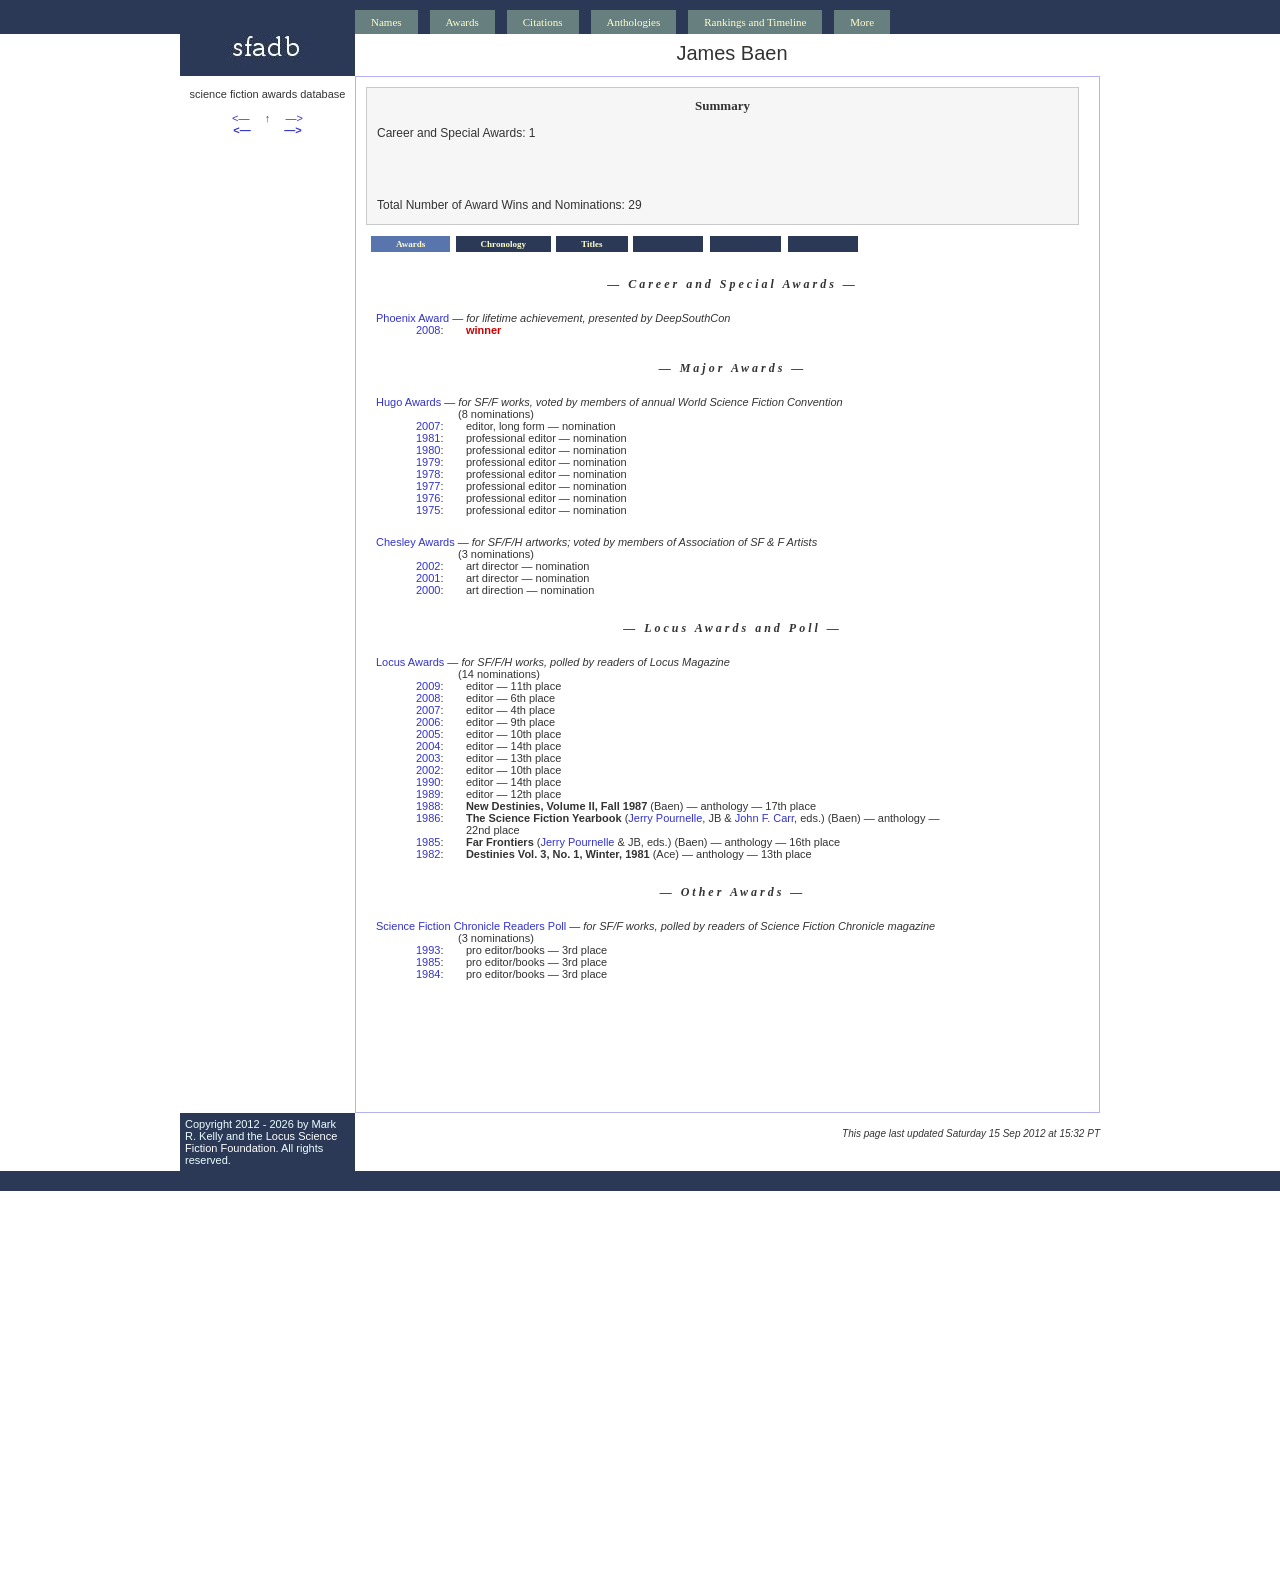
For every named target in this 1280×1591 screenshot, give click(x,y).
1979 (428, 462)
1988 (428, 806)
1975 (428, 510)
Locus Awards (410, 662)
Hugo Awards (408, 402)
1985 (428, 842)
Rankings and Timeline (755, 22)
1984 (428, 974)
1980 (428, 450)
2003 (428, 758)
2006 (428, 722)
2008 (428, 330)
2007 (428, 426)
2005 (428, 734)
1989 (428, 794)
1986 (428, 818)
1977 (428, 486)
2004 (428, 746)
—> (294, 118)
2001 (428, 578)
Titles (591, 244)
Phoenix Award (412, 318)
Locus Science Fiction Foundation (261, 1142)
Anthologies (634, 22)
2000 (428, 590)
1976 (428, 498)
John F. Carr (764, 818)
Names (386, 22)
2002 (428, 566)
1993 (428, 950)
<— (240, 118)
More (862, 22)
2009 (428, 686)
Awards (462, 22)
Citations (543, 22)
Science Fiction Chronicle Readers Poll (471, 926)
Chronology (503, 244)
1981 (428, 438)
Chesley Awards (415, 542)
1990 (428, 782)
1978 (428, 474)
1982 (428, 854)
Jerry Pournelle (665, 818)
